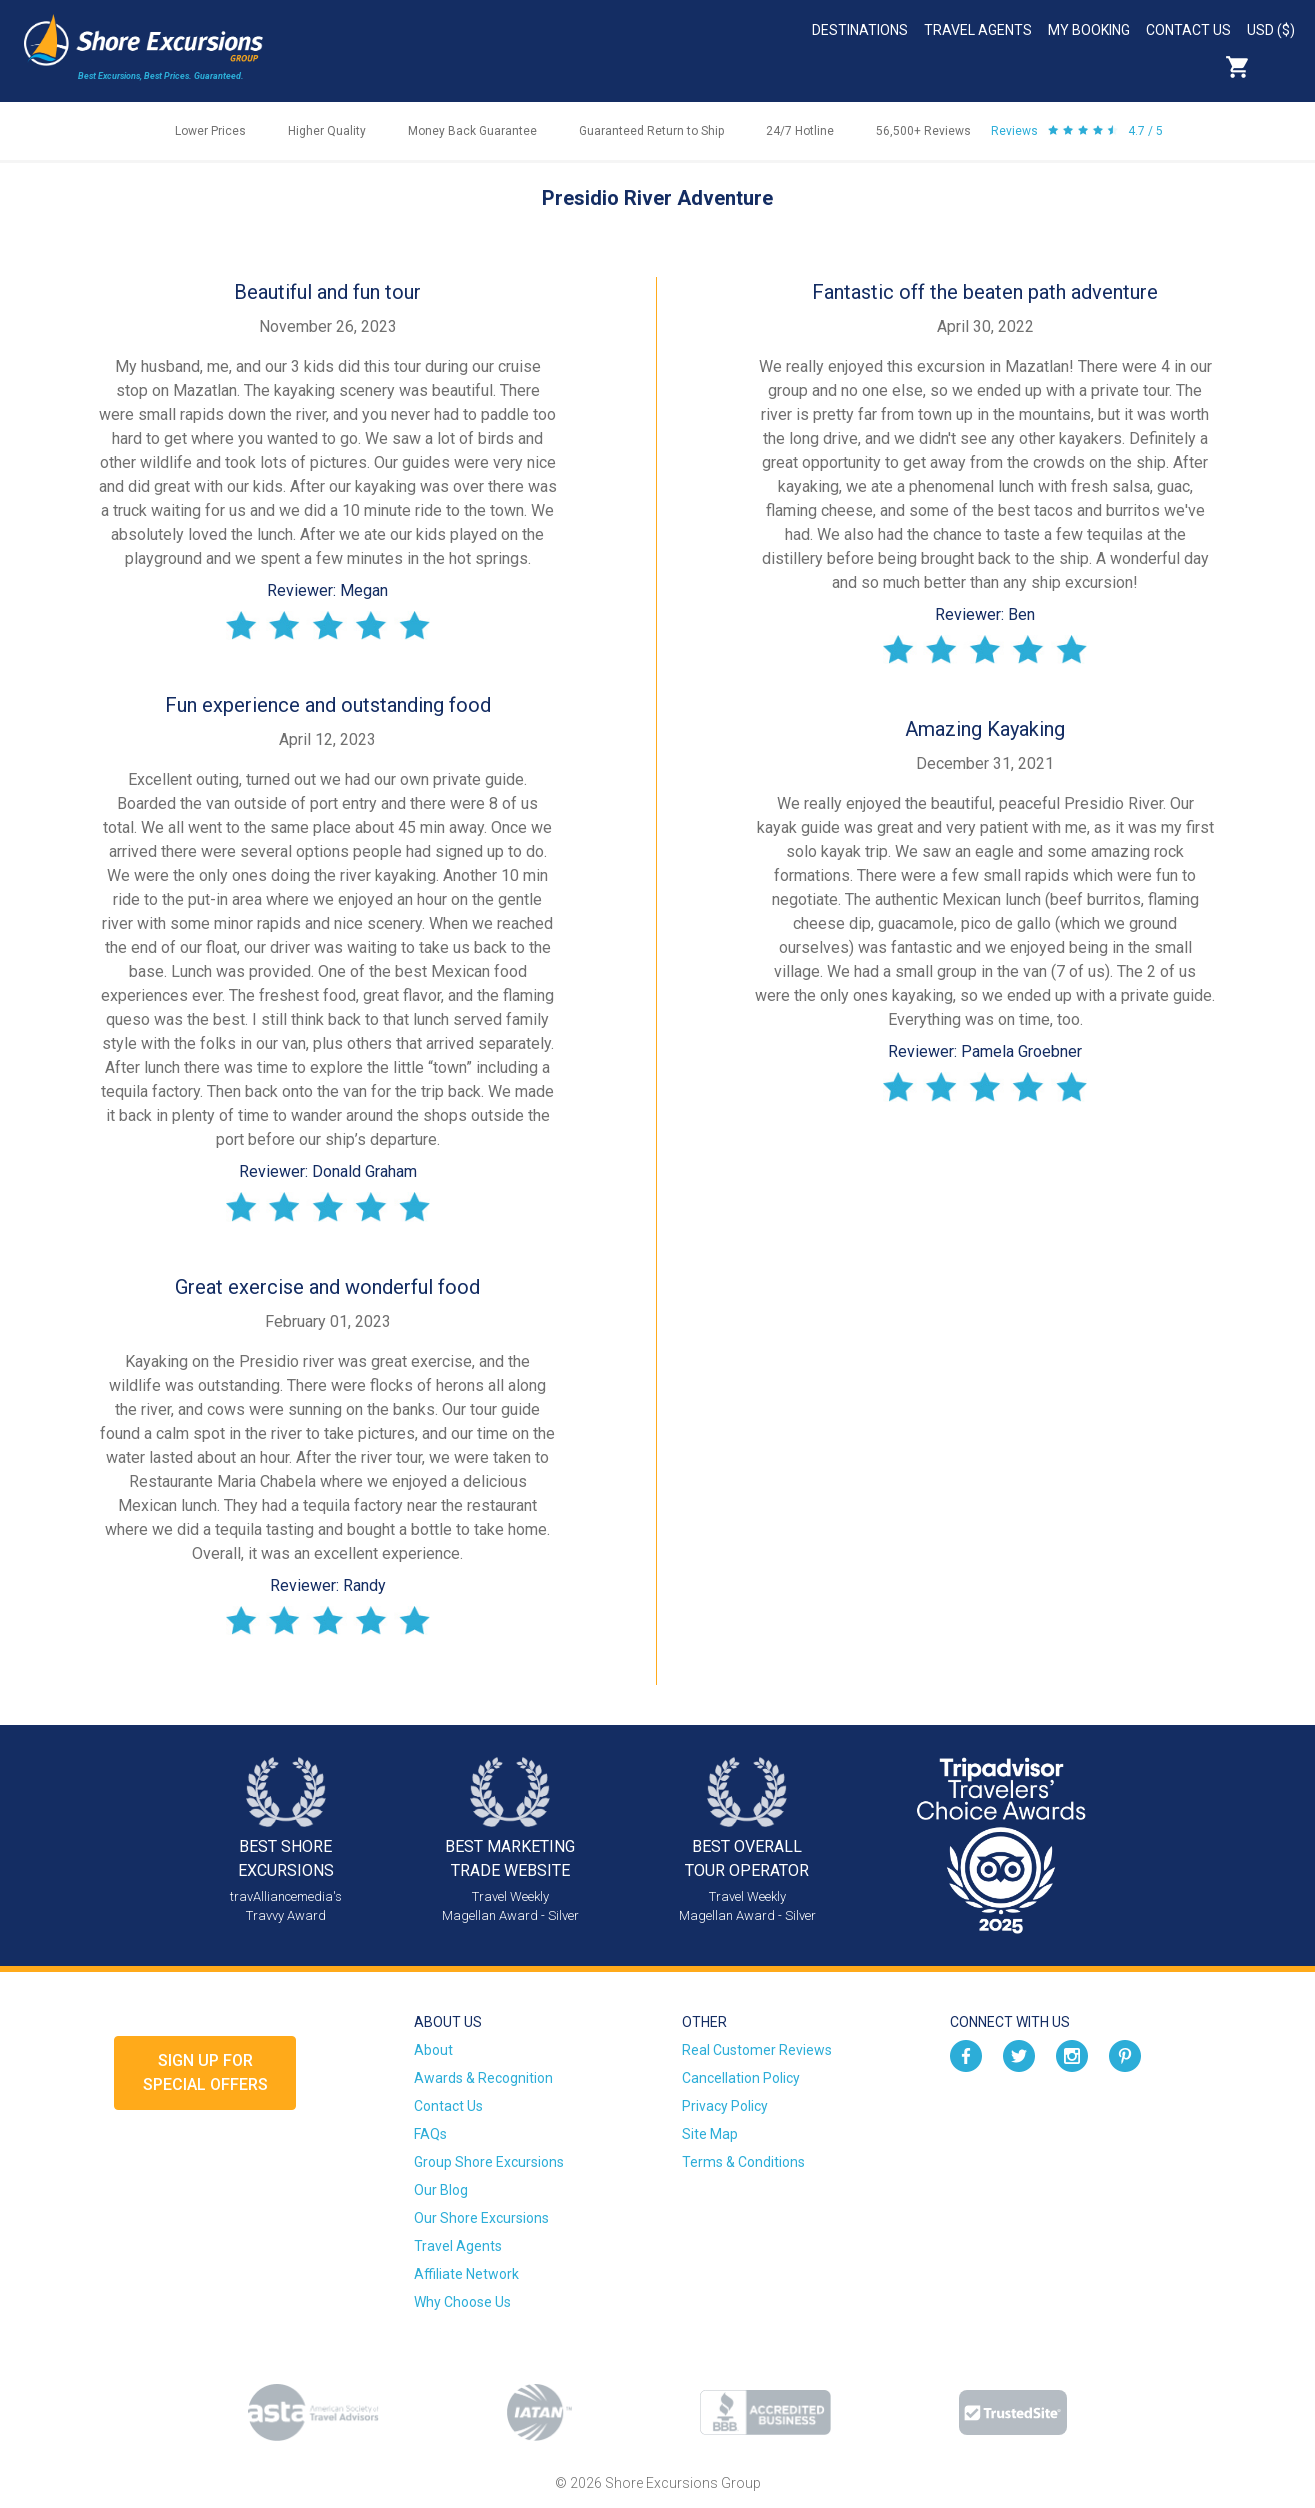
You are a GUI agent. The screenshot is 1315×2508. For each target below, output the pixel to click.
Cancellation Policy (741, 2078)
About (433, 2050)
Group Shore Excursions (489, 2162)
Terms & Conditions (743, 2162)
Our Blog (441, 2190)
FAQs (430, 2134)
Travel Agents (978, 30)
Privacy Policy (725, 2106)
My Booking (1089, 30)
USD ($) (1271, 30)
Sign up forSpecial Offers (205, 2072)
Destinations (860, 30)
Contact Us (1188, 30)
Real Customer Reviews (757, 2050)
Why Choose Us (462, 2302)
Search (1281, 67)
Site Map (710, 2134)
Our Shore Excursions (481, 2218)
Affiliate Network (466, 2274)
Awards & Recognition (483, 2078)
